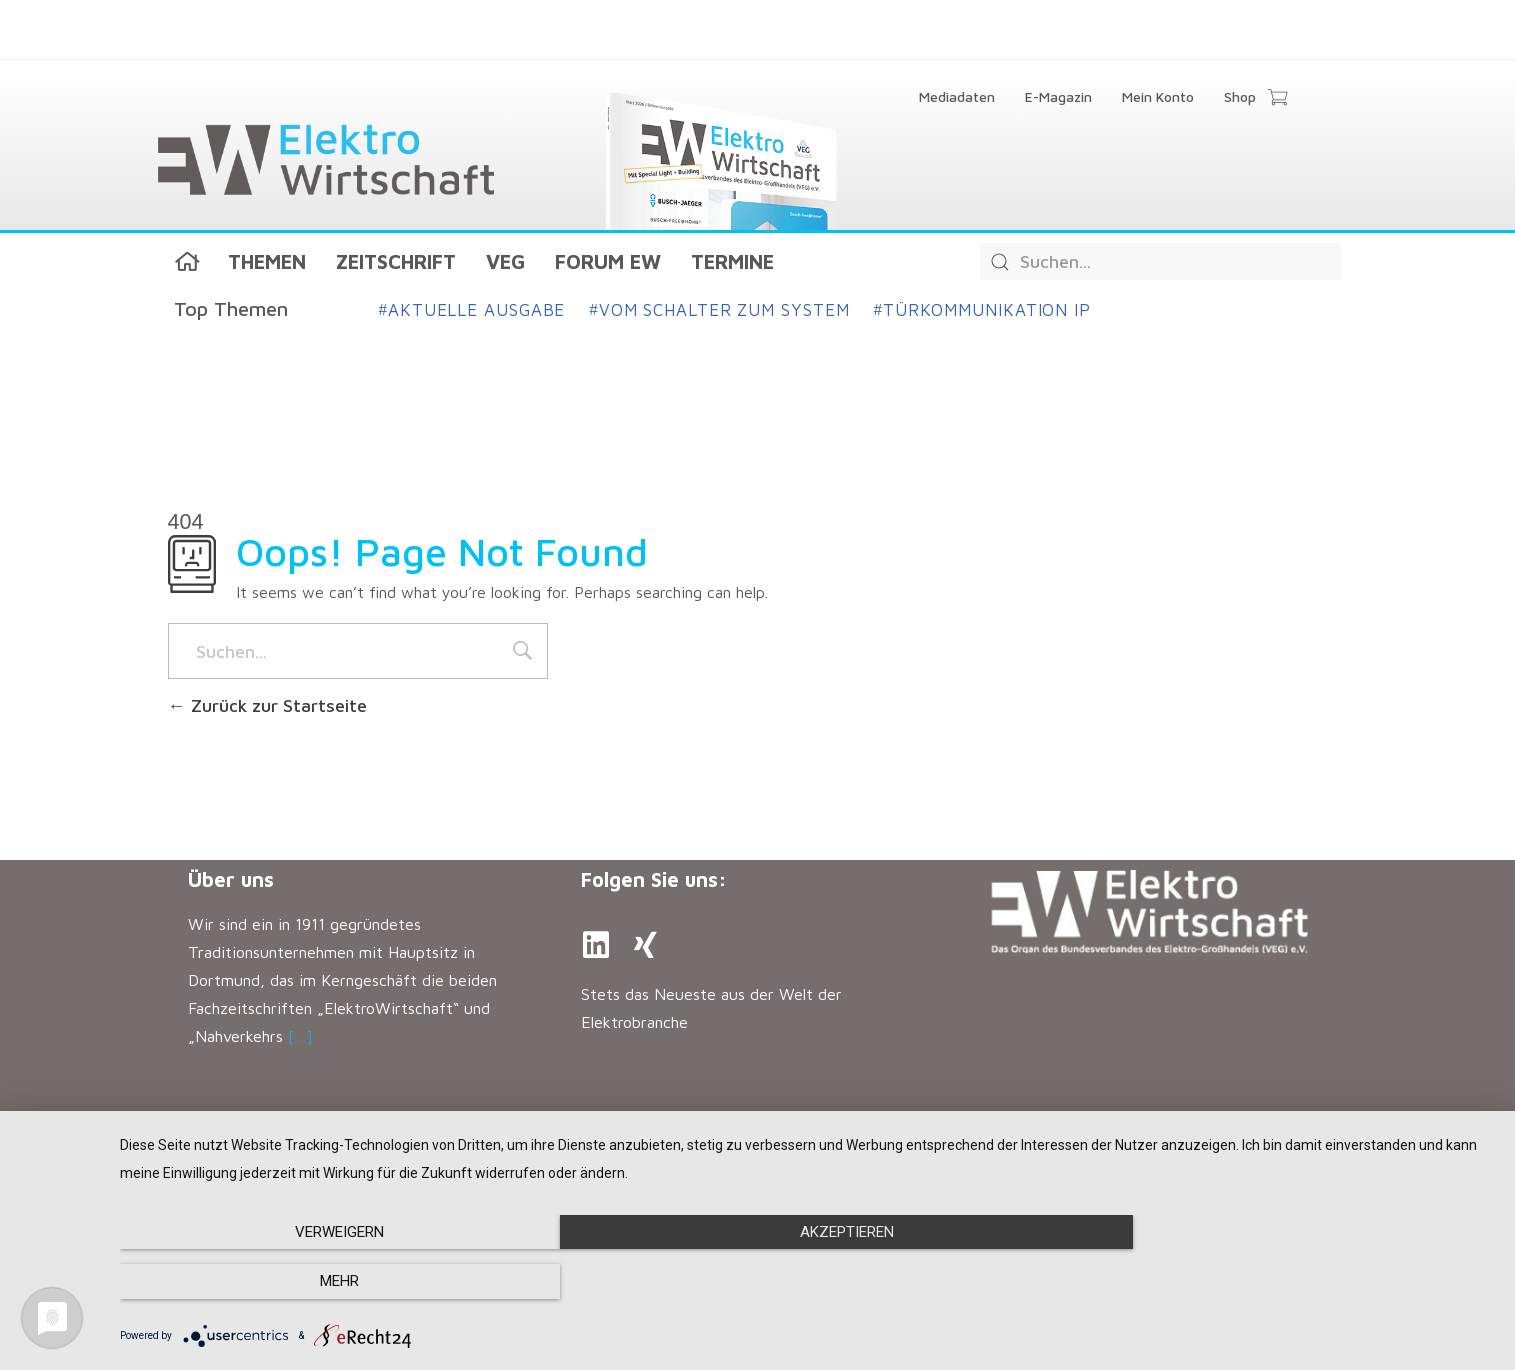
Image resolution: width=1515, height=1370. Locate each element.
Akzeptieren (808, 1282)
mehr (1288, 1282)
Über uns (231, 879)
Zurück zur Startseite (267, 705)
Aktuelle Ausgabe (472, 310)
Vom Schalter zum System (719, 310)
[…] (300, 1036)
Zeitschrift (396, 261)
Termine (732, 261)
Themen (267, 261)
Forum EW (608, 261)
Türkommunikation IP (982, 310)
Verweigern (326, 1282)
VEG (505, 261)
